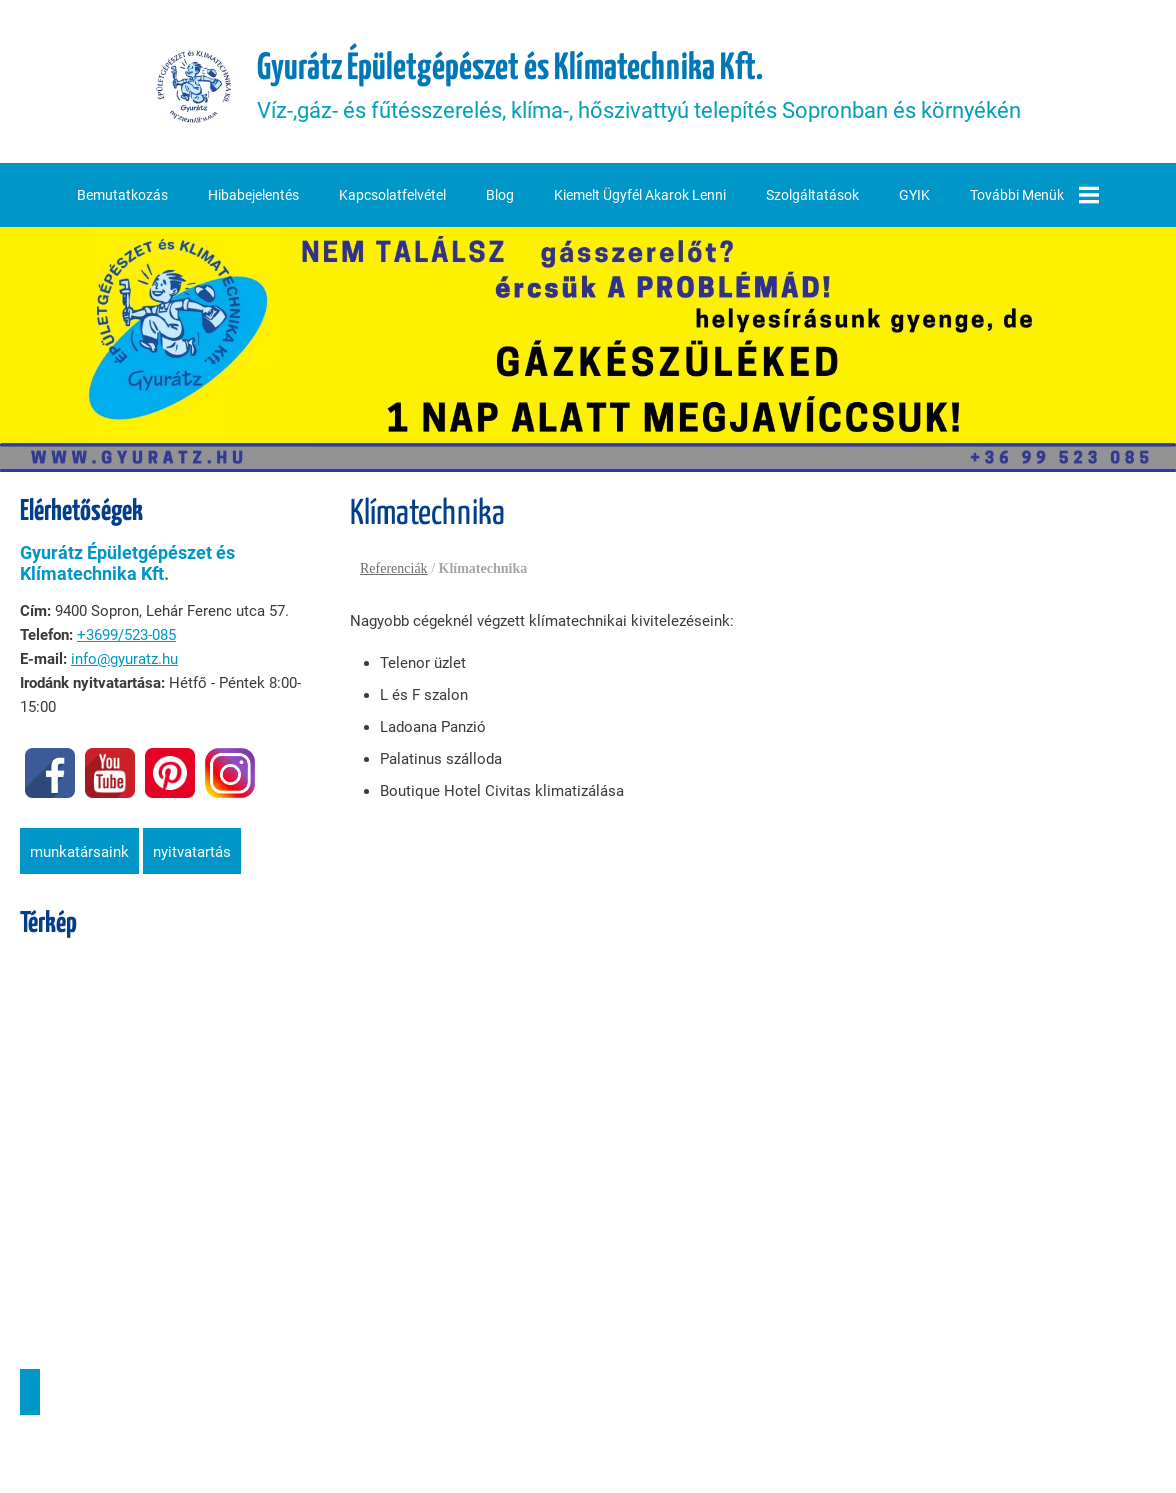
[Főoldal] (194, 87)
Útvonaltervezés (30, 1392)
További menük (1034, 195)
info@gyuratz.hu (124, 659)
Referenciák (394, 568)
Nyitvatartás (192, 852)
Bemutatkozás (122, 195)
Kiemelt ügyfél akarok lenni (640, 195)
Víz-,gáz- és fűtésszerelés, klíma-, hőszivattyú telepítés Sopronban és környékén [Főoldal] (639, 86)
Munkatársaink (79, 852)
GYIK (914, 195)
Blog (500, 195)
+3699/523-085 (126, 635)
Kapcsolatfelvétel (392, 195)
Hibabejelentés (253, 195)
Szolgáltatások (812, 195)
